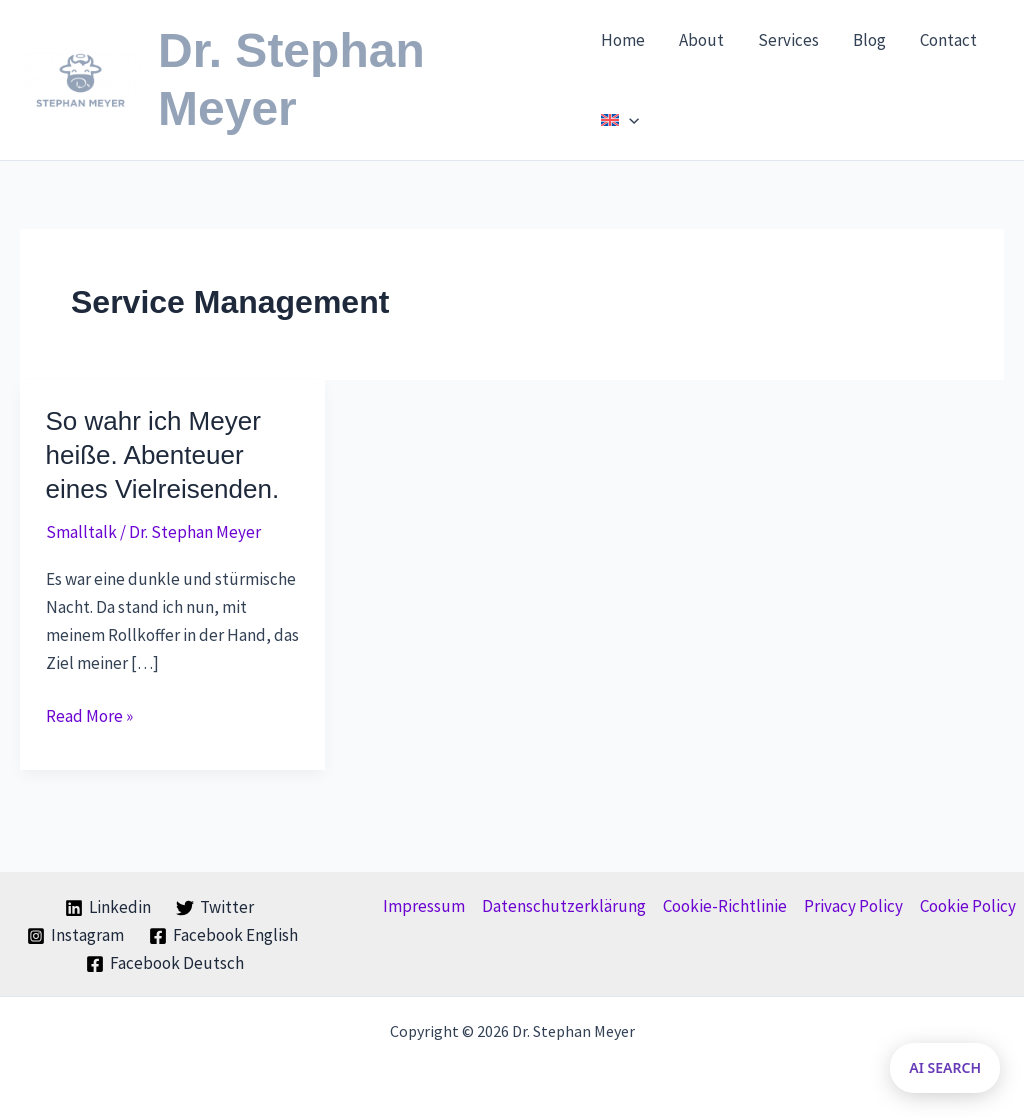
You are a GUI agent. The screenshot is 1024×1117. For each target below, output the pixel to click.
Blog (869, 40)
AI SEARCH (945, 1067)
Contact (948, 40)
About (701, 40)
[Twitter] (215, 908)
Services (788, 40)
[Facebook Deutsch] (166, 964)
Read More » (89, 716)
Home (623, 40)
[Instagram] (75, 936)
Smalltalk (81, 532)
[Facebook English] (223, 936)
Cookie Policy (968, 906)
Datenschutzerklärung (564, 906)
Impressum (424, 906)
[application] (629, 120)
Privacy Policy (853, 906)
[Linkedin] (108, 908)
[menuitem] (620, 120)
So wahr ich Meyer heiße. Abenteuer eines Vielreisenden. (163, 455)
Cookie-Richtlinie (725, 906)
